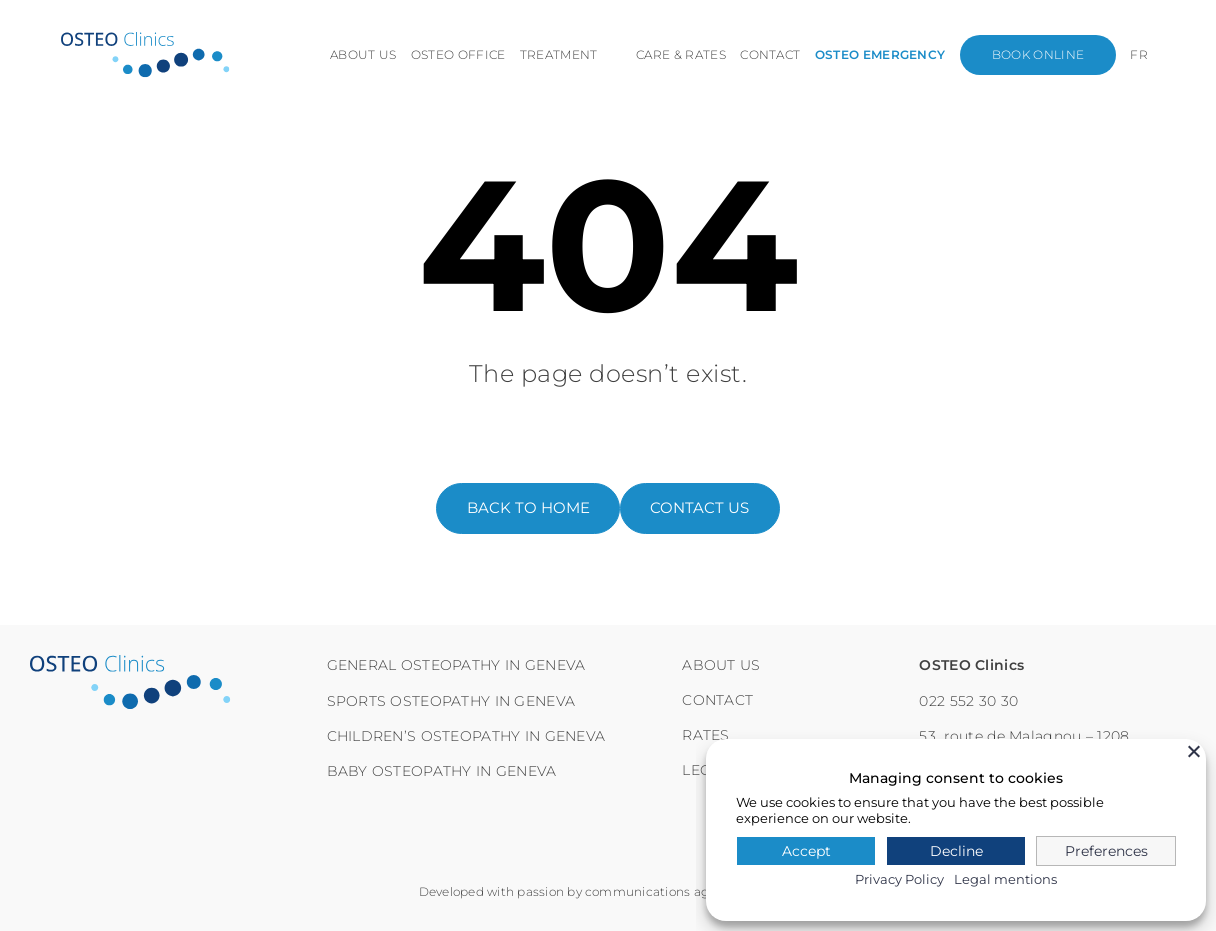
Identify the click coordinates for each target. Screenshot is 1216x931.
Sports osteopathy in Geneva (451, 701)
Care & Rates (682, 54)
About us (364, 54)
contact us (699, 508)
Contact (771, 54)
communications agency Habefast (691, 891)
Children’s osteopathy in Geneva (466, 736)
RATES (705, 735)
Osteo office (458, 54)
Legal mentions (1005, 879)
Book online (1038, 54)
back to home (528, 508)
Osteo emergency (880, 54)
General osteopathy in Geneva (456, 665)
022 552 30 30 (968, 701)
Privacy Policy (899, 879)
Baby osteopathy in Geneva (442, 771)
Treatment (559, 54)
